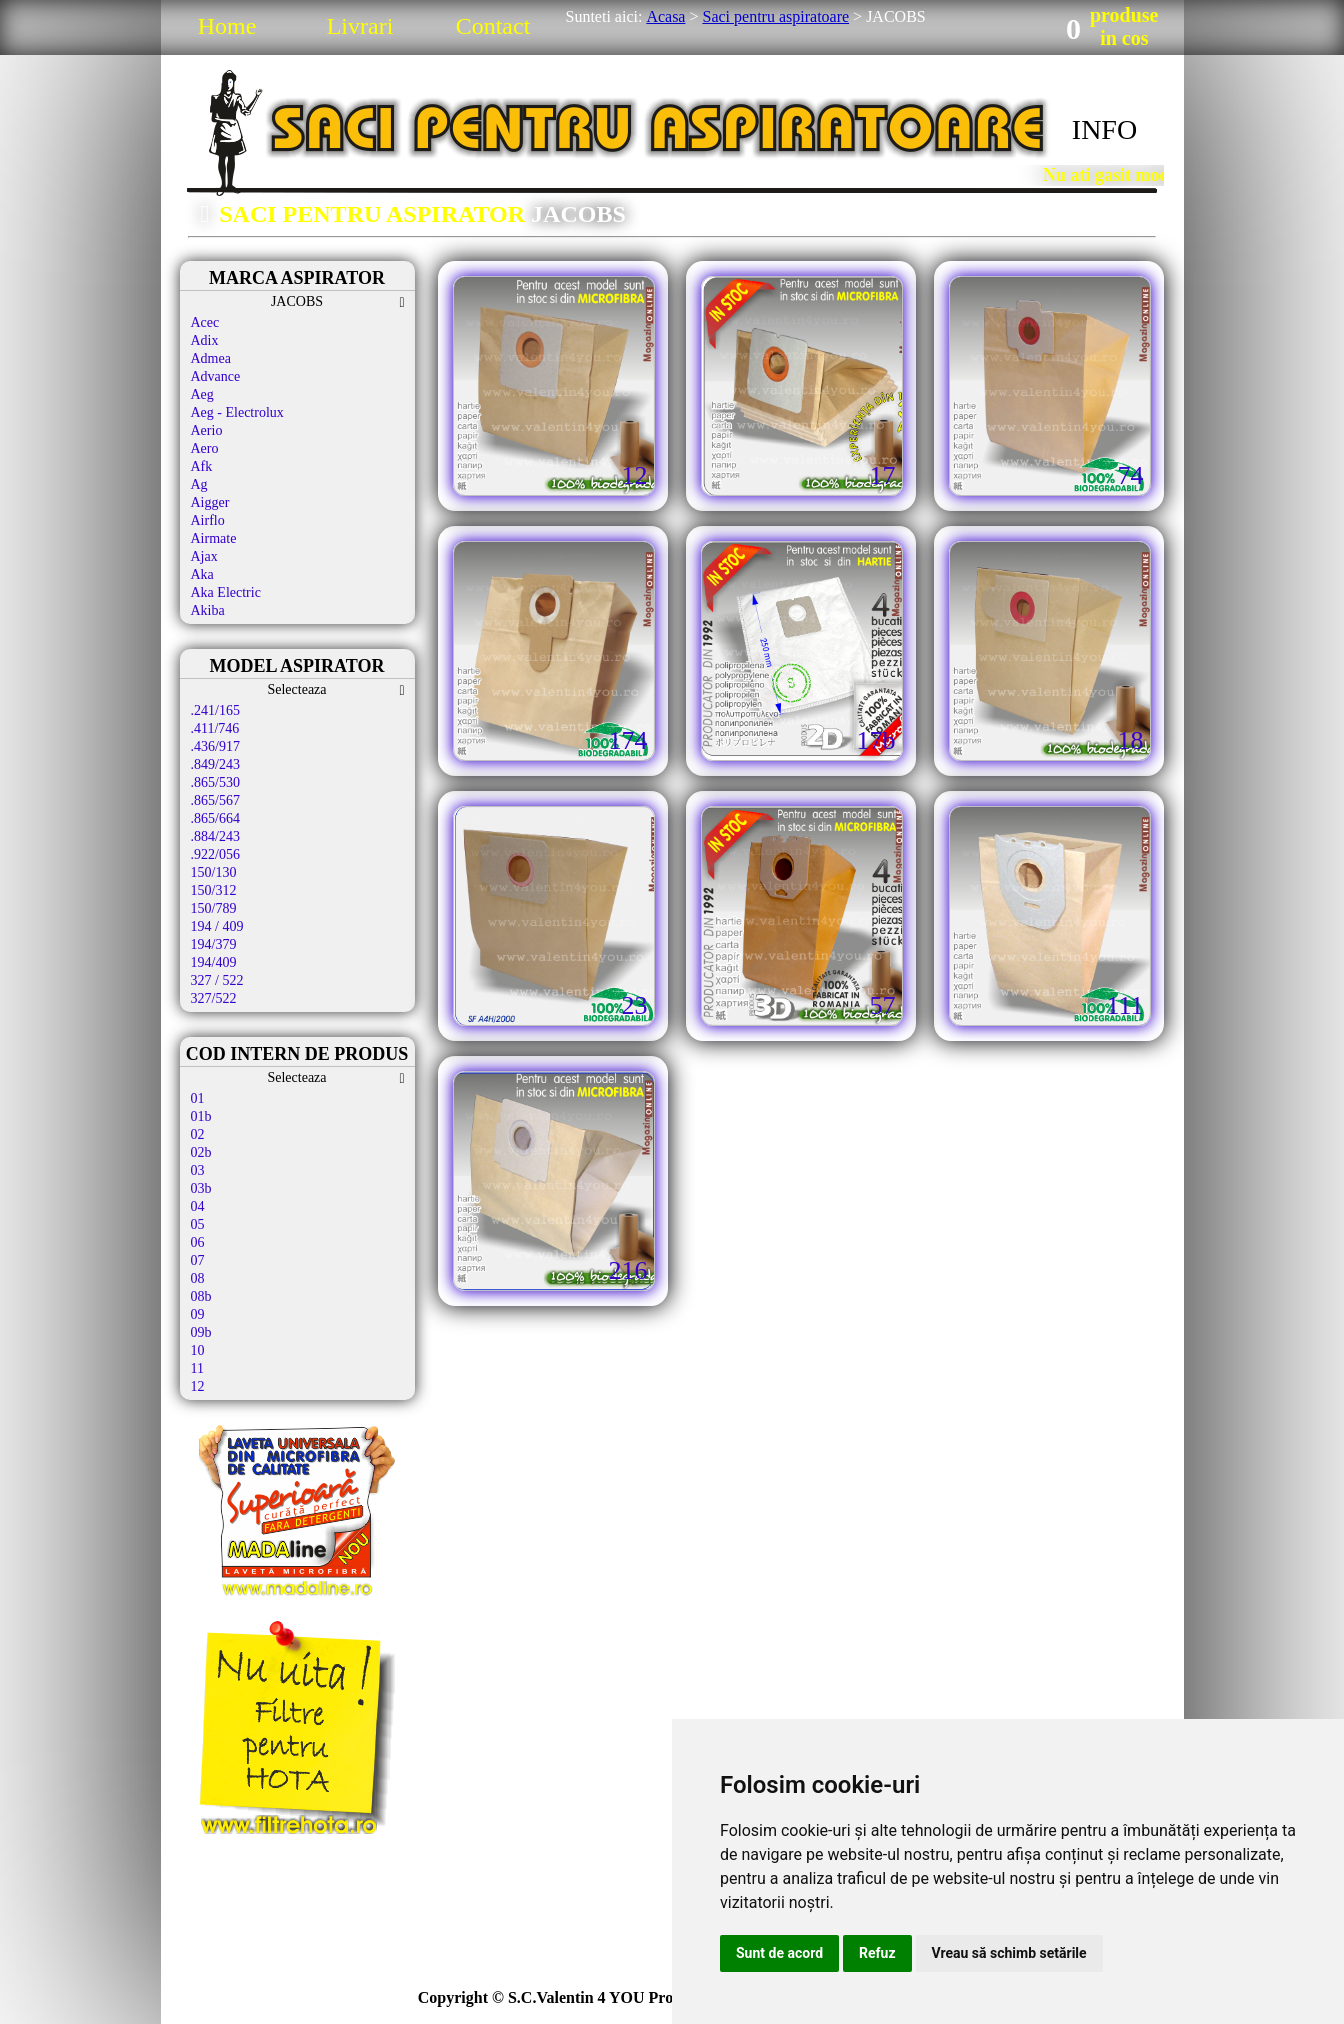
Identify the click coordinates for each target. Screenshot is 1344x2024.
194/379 (214, 944)
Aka (202, 574)
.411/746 (215, 728)
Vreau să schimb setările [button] (1009, 1953)
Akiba (208, 610)
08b (201, 1296)
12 (198, 1386)
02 (198, 1134)
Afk (202, 466)
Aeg (202, 394)
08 (198, 1278)
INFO (1104, 129)
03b (201, 1188)
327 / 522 (217, 980)
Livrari (360, 26)
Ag (199, 484)
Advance (216, 376)
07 (198, 1260)
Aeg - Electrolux (237, 412)
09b (201, 1332)
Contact (493, 26)
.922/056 (215, 854)
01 (198, 1098)
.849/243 (215, 764)
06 (198, 1242)
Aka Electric (226, 592)
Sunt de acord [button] (779, 1953)
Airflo (208, 520)
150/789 (214, 908)
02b (201, 1152)
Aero (205, 448)
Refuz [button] (877, 1953)
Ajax (204, 556)
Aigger (210, 502)
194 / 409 (217, 926)
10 (198, 1350)
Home (227, 26)
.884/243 (215, 836)
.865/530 (215, 782)
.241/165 (215, 710)
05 (198, 1224)
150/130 (214, 872)
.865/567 (215, 800)
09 (198, 1314)
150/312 (214, 890)
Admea (211, 358)
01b (201, 1116)
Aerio (207, 430)
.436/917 (215, 746)
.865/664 (215, 818)
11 (197, 1368)
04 (198, 1206)
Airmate (214, 538)
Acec (205, 322)
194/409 (214, 962)
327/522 (214, 998)
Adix (205, 340)
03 (198, 1170)
